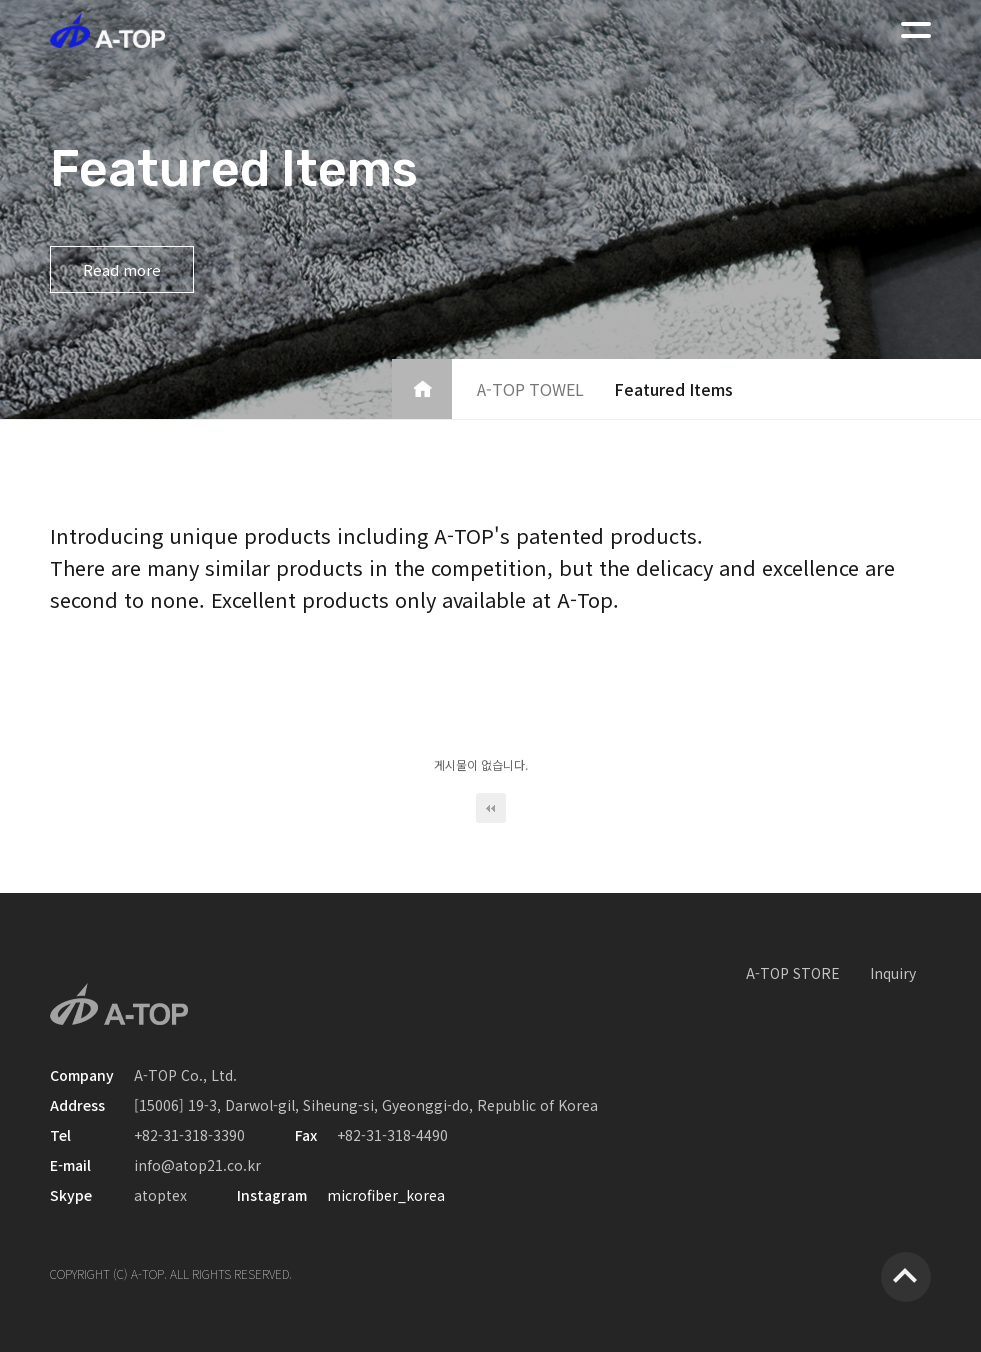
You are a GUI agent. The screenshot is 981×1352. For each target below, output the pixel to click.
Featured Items (673, 389)
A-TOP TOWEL (530, 389)
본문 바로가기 (0, 0)
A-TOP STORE (793, 973)
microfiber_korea (386, 1195)
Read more (122, 269)
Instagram (272, 1195)
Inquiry (893, 973)
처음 (491, 808)
